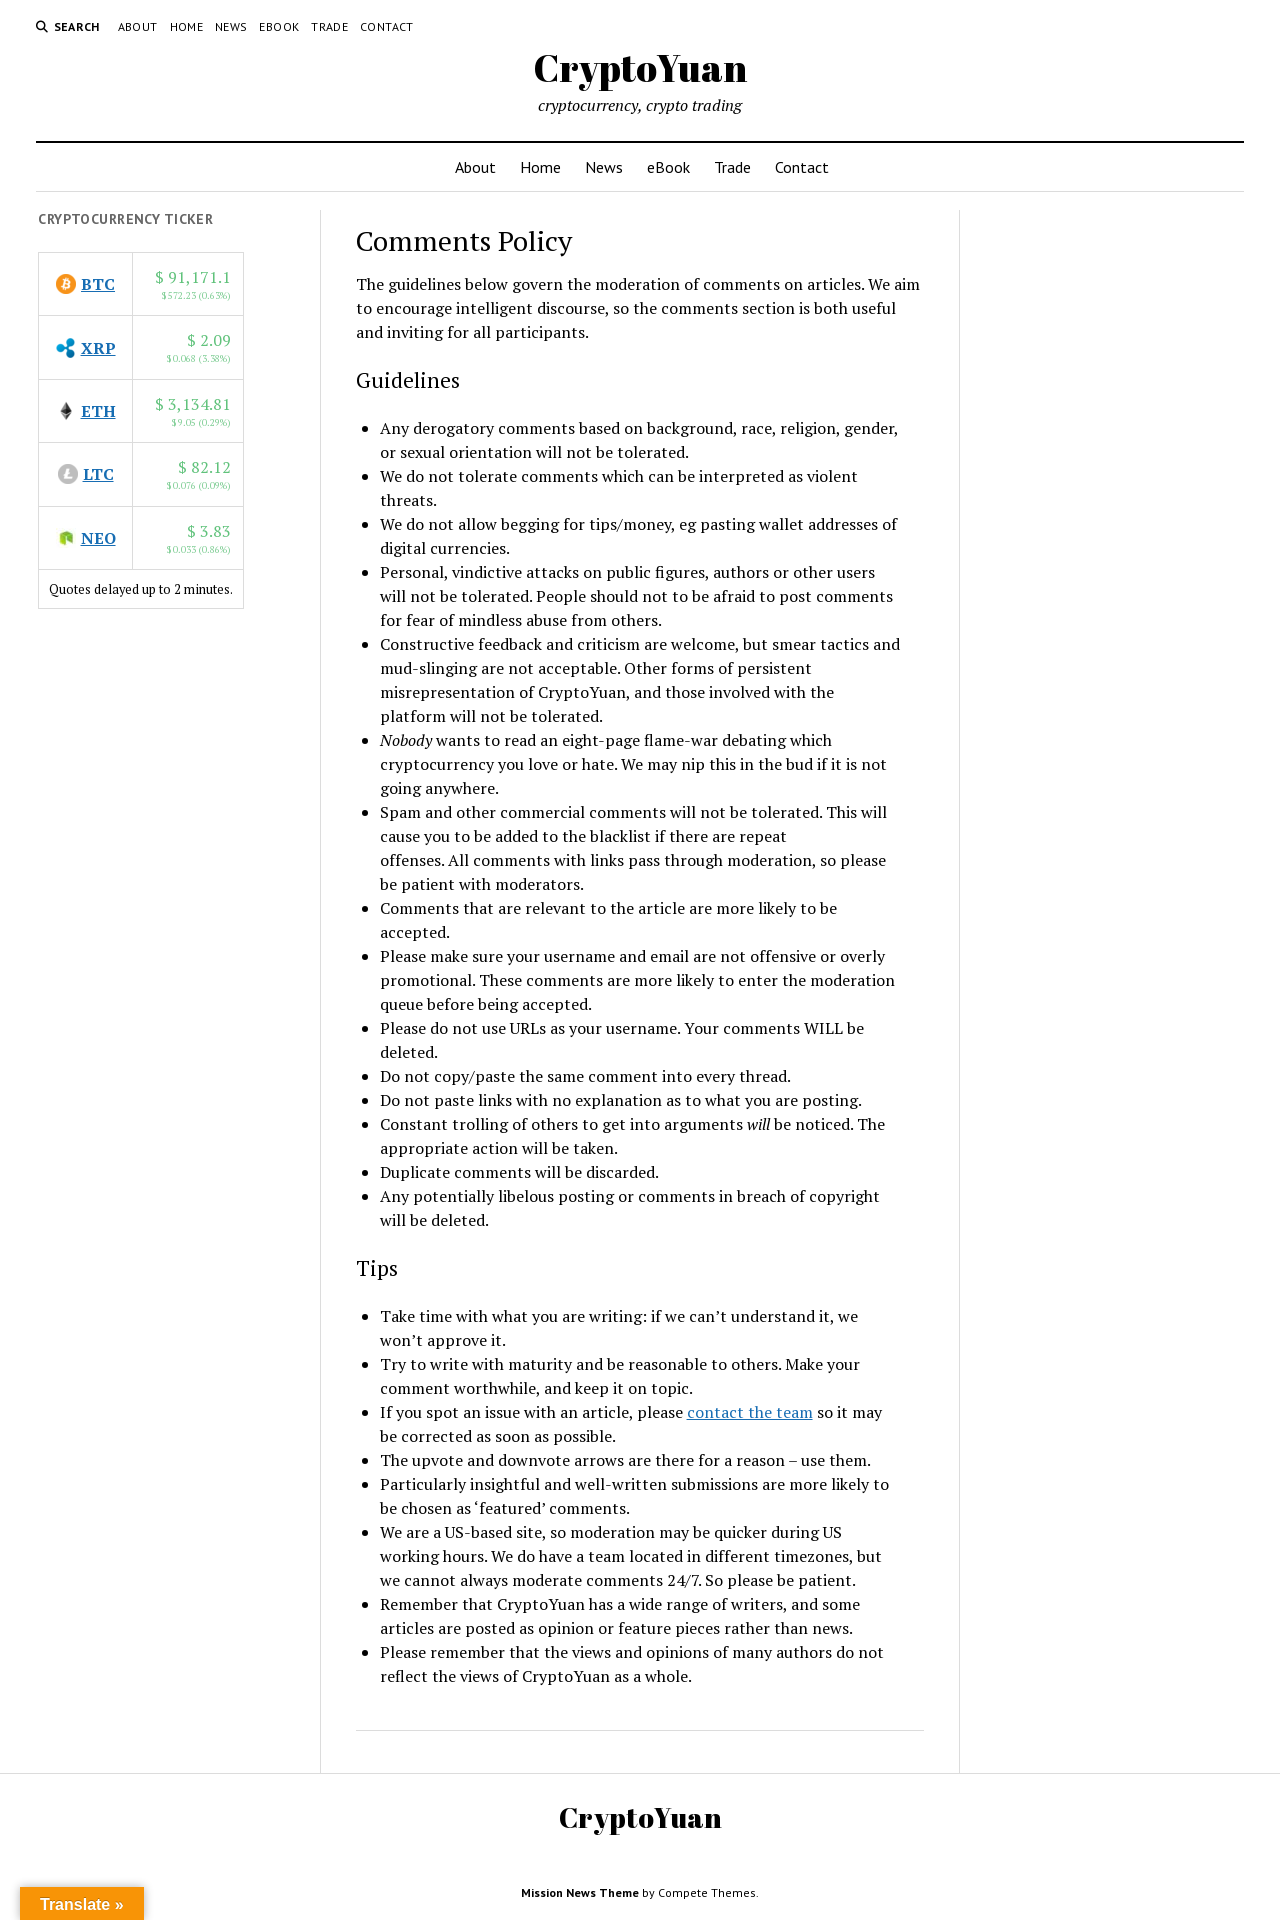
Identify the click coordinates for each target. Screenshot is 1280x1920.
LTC (98, 474)
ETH (98, 411)
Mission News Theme (580, 1892)
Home (186, 26)
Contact (387, 26)
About (138, 26)
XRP (98, 348)
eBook (279, 26)
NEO (98, 538)
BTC (98, 284)
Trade (329, 26)
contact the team (750, 1412)
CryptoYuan (640, 67)
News (231, 26)
